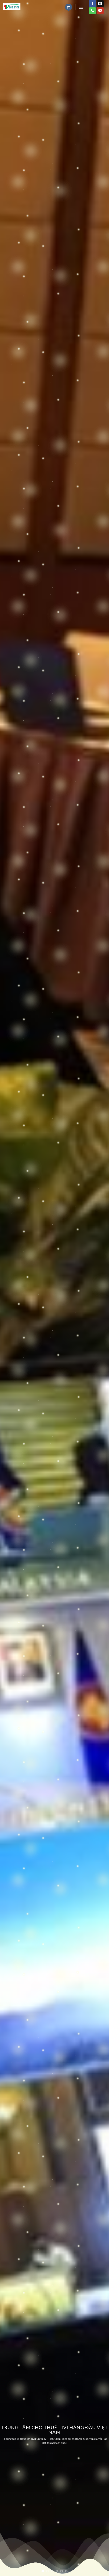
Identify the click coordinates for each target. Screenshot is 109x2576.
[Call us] (92, 10)
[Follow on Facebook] (92, 3)
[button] (68, 7)
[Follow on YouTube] (100, 10)
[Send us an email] (100, 3)
